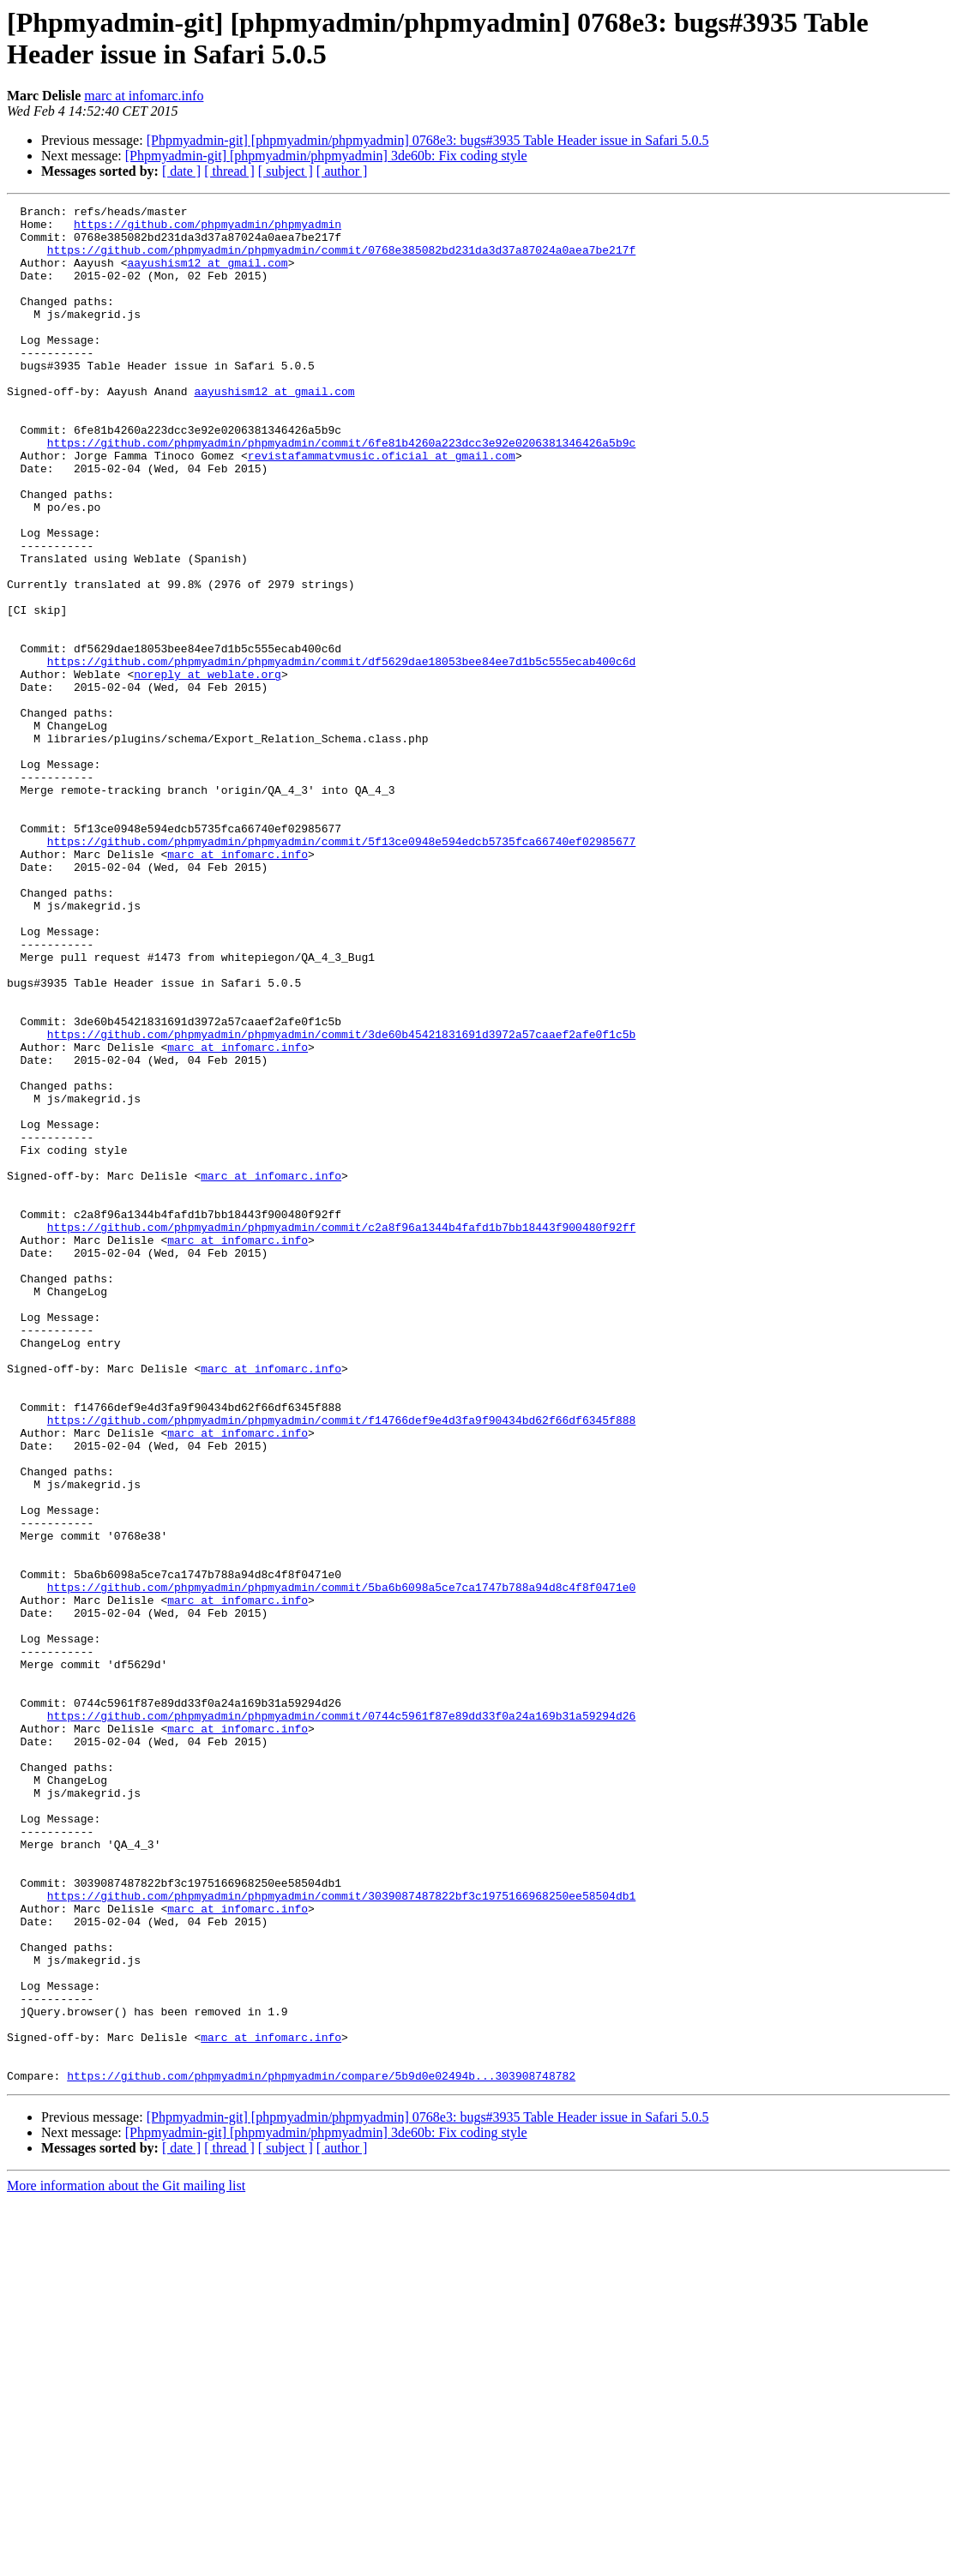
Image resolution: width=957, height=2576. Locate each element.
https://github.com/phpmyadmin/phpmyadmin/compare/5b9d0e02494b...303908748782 (321, 2451)
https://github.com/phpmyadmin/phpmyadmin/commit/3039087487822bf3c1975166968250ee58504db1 (341, 2235)
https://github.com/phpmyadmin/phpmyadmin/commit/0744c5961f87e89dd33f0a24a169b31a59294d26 (341, 2019)
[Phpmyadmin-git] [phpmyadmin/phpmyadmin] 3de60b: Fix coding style (326, 155)
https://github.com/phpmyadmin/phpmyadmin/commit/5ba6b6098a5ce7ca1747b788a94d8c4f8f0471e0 (341, 1864)
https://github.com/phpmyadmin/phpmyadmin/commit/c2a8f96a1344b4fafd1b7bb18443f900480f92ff (341, 1432)
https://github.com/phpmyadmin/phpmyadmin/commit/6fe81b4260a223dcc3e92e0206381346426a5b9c (341, 491)
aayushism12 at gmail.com (207, 275)
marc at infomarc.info (143, 95)
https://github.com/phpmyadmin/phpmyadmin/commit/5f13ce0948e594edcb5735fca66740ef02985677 (341, 969)
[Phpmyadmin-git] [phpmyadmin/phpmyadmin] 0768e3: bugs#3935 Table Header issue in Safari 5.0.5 (428, 140)
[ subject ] (285, 171)
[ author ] (342, 171)
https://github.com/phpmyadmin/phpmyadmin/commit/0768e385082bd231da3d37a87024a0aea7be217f (341, 259)
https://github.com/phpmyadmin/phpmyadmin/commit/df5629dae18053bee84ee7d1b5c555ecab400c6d (341, 753)
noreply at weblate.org (207, 769)
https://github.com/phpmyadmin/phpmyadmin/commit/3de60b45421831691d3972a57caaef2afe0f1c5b (341, 1201)
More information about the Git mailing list (126, 2561)
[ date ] (181, 171)
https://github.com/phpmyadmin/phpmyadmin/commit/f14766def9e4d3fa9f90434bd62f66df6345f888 (341, 1664)
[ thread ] (229, 171)
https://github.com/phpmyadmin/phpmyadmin (207, 229)
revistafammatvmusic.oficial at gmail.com (381, 506)
